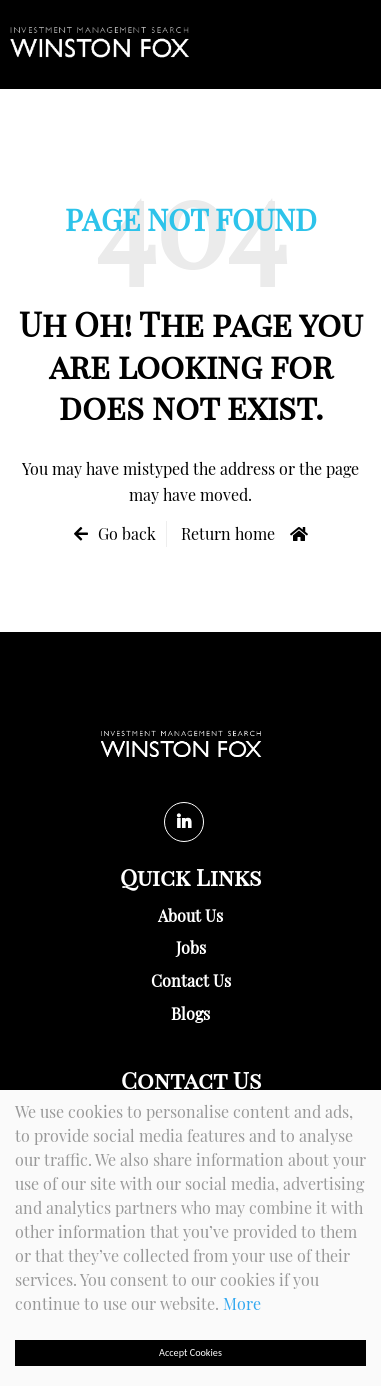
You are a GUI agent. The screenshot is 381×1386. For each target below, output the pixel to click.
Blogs (190, 1013)
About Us (190, 915)
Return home (228, 533)
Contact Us (191, 980)
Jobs (191, 947)
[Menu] (361, 44)
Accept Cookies (190, 1352)
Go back (127, 533)
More (242, 1303)
